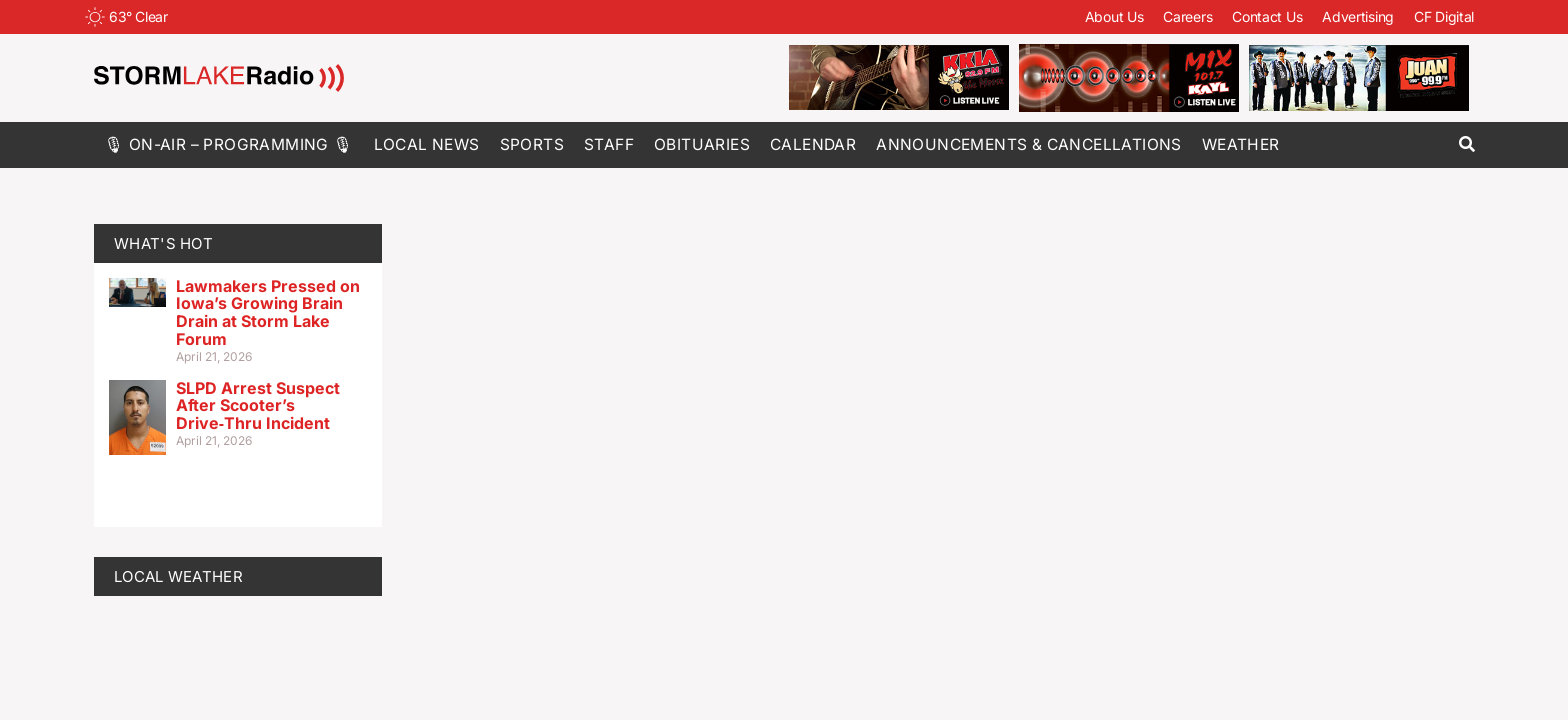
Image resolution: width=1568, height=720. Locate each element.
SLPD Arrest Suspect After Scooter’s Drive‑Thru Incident (258, 405)
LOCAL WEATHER (178, 576)
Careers (1187, 16)
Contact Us (1267, 16)
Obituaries (702, 144)
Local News (427, 144)
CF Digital (1444, 16)
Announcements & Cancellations (1029, 144)
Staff (609, 144)
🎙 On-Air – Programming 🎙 (229, 144)
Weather (1241, 144)
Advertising (1358, 16)
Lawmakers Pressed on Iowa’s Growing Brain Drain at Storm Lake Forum (268, 312)
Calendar (813, 144)
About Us (1114, 16)
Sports (532, 144)
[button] (1466, 144)
